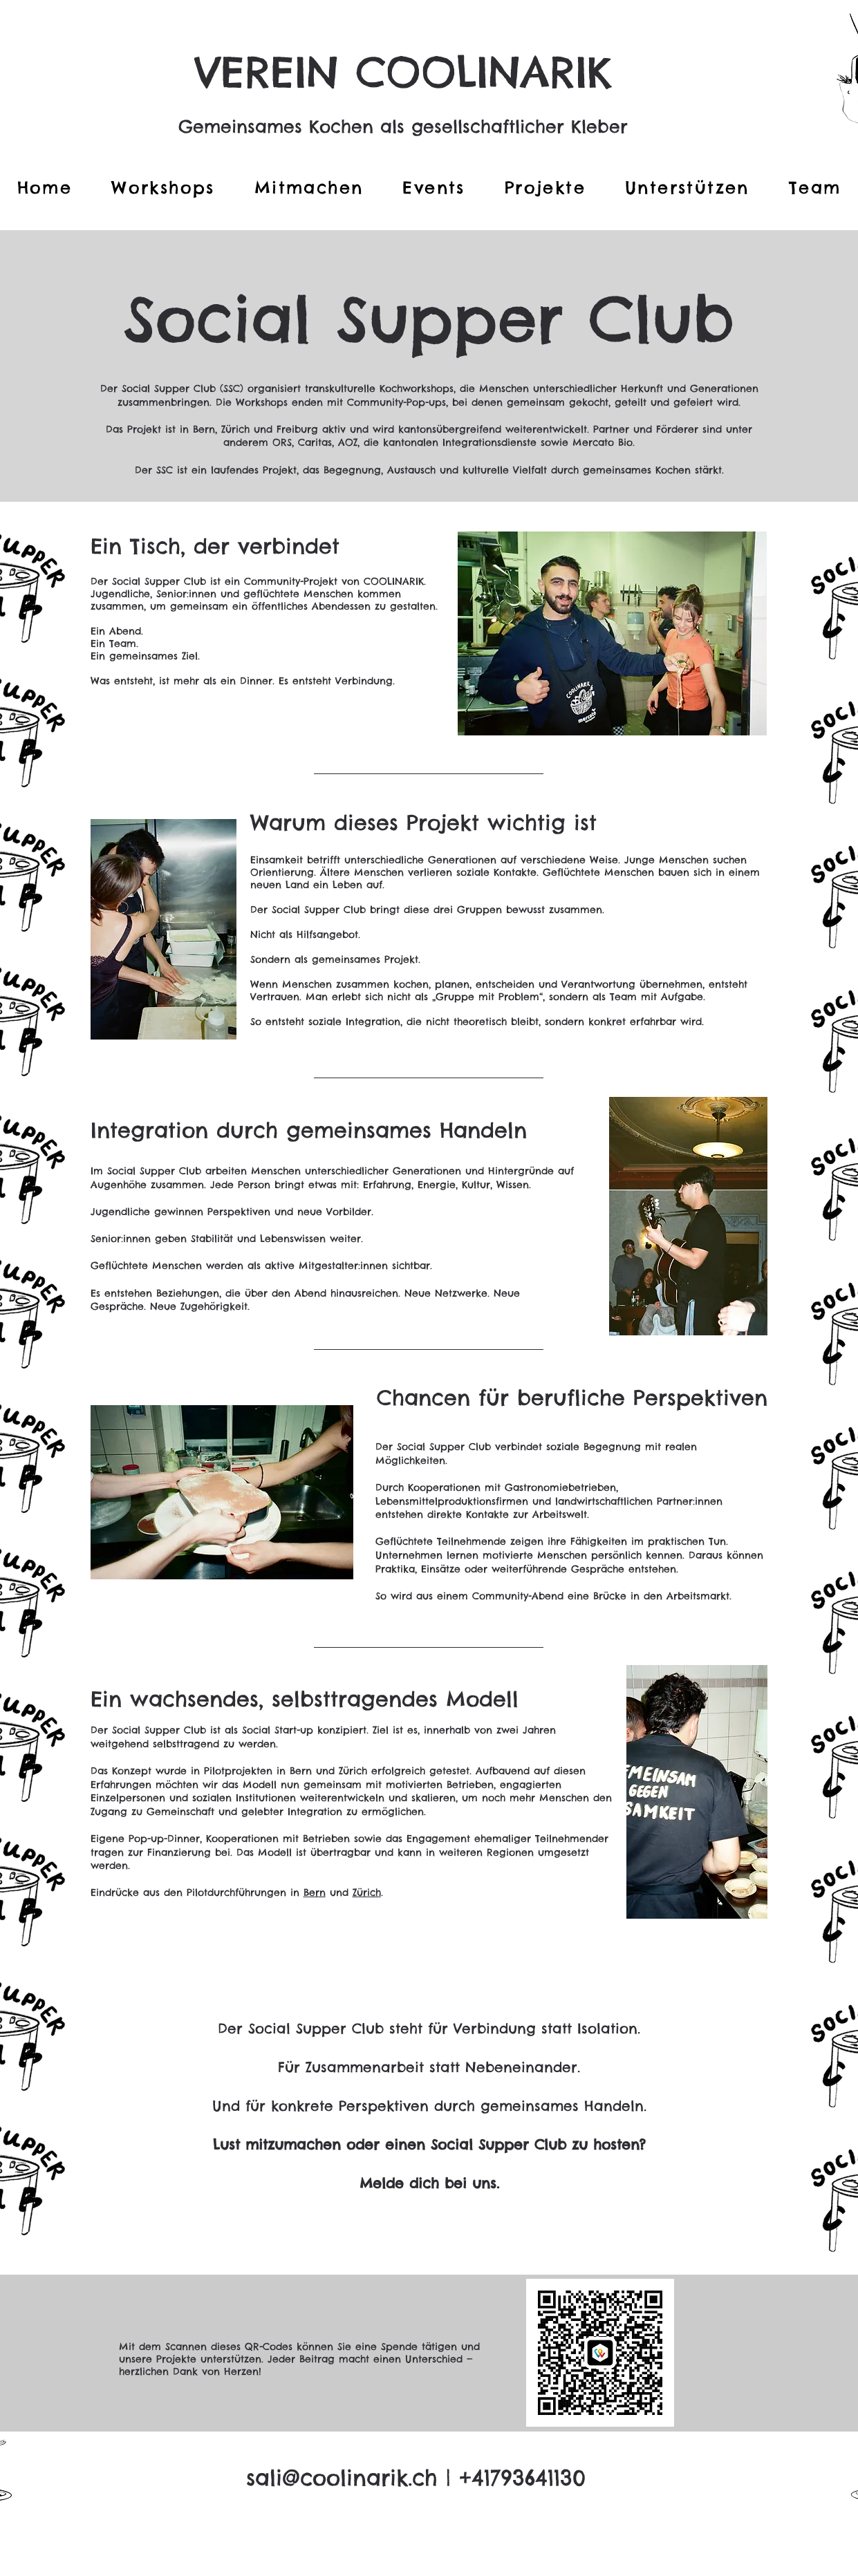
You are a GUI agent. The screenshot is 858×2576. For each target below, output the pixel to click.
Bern (315, 1892)
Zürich (367, 1892)
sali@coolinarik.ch (341, 2477)
